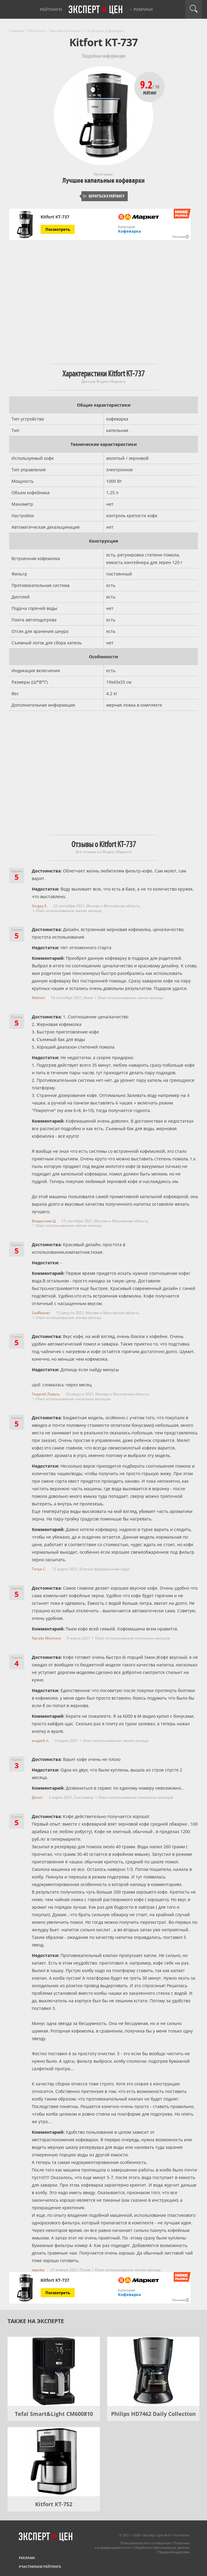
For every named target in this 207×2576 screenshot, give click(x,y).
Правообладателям (173, 2552)
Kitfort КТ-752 (53, 2504)
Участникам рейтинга (40, 2566)
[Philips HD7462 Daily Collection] (153, 2371)
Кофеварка (129, 231)
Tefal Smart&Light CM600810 (54, 2413)
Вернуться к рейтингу (103, 196)
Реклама (27, 2557)
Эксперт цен (96, 10)
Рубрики (143, 9)
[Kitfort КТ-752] (54, 2461)
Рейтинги (51, 9)
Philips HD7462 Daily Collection (153, 2413)
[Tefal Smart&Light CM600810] (54, 2371)
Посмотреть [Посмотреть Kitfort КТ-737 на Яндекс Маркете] (57, 229)
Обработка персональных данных (161, 2547)
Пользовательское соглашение (145, 2543)
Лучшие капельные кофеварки (103, 180)
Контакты (181, 2535)
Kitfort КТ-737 (55, 216)
